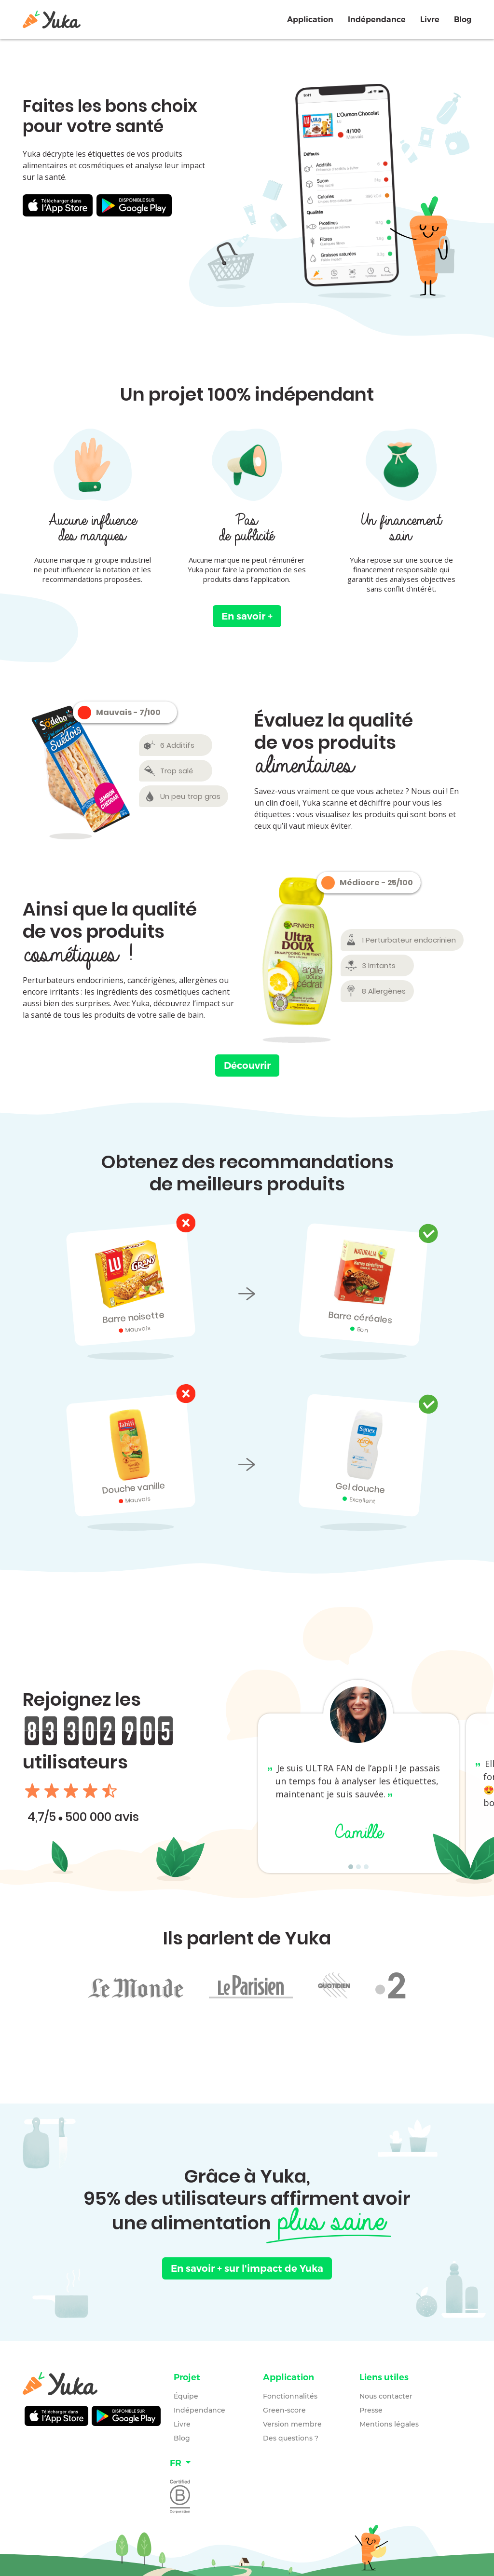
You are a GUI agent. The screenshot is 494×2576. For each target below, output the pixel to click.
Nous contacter (385, 2396)
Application (310, 19)
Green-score (284, 2410)
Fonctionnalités (290, 2396)
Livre (429, 19)
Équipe (186, 2396)
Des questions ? (290, 2438)
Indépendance (377, 19)
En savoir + (247, 616)
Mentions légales (389, 2424)
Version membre (292, 2424)
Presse (371, 2410)
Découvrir (247, 1065)
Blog (462, 19)
